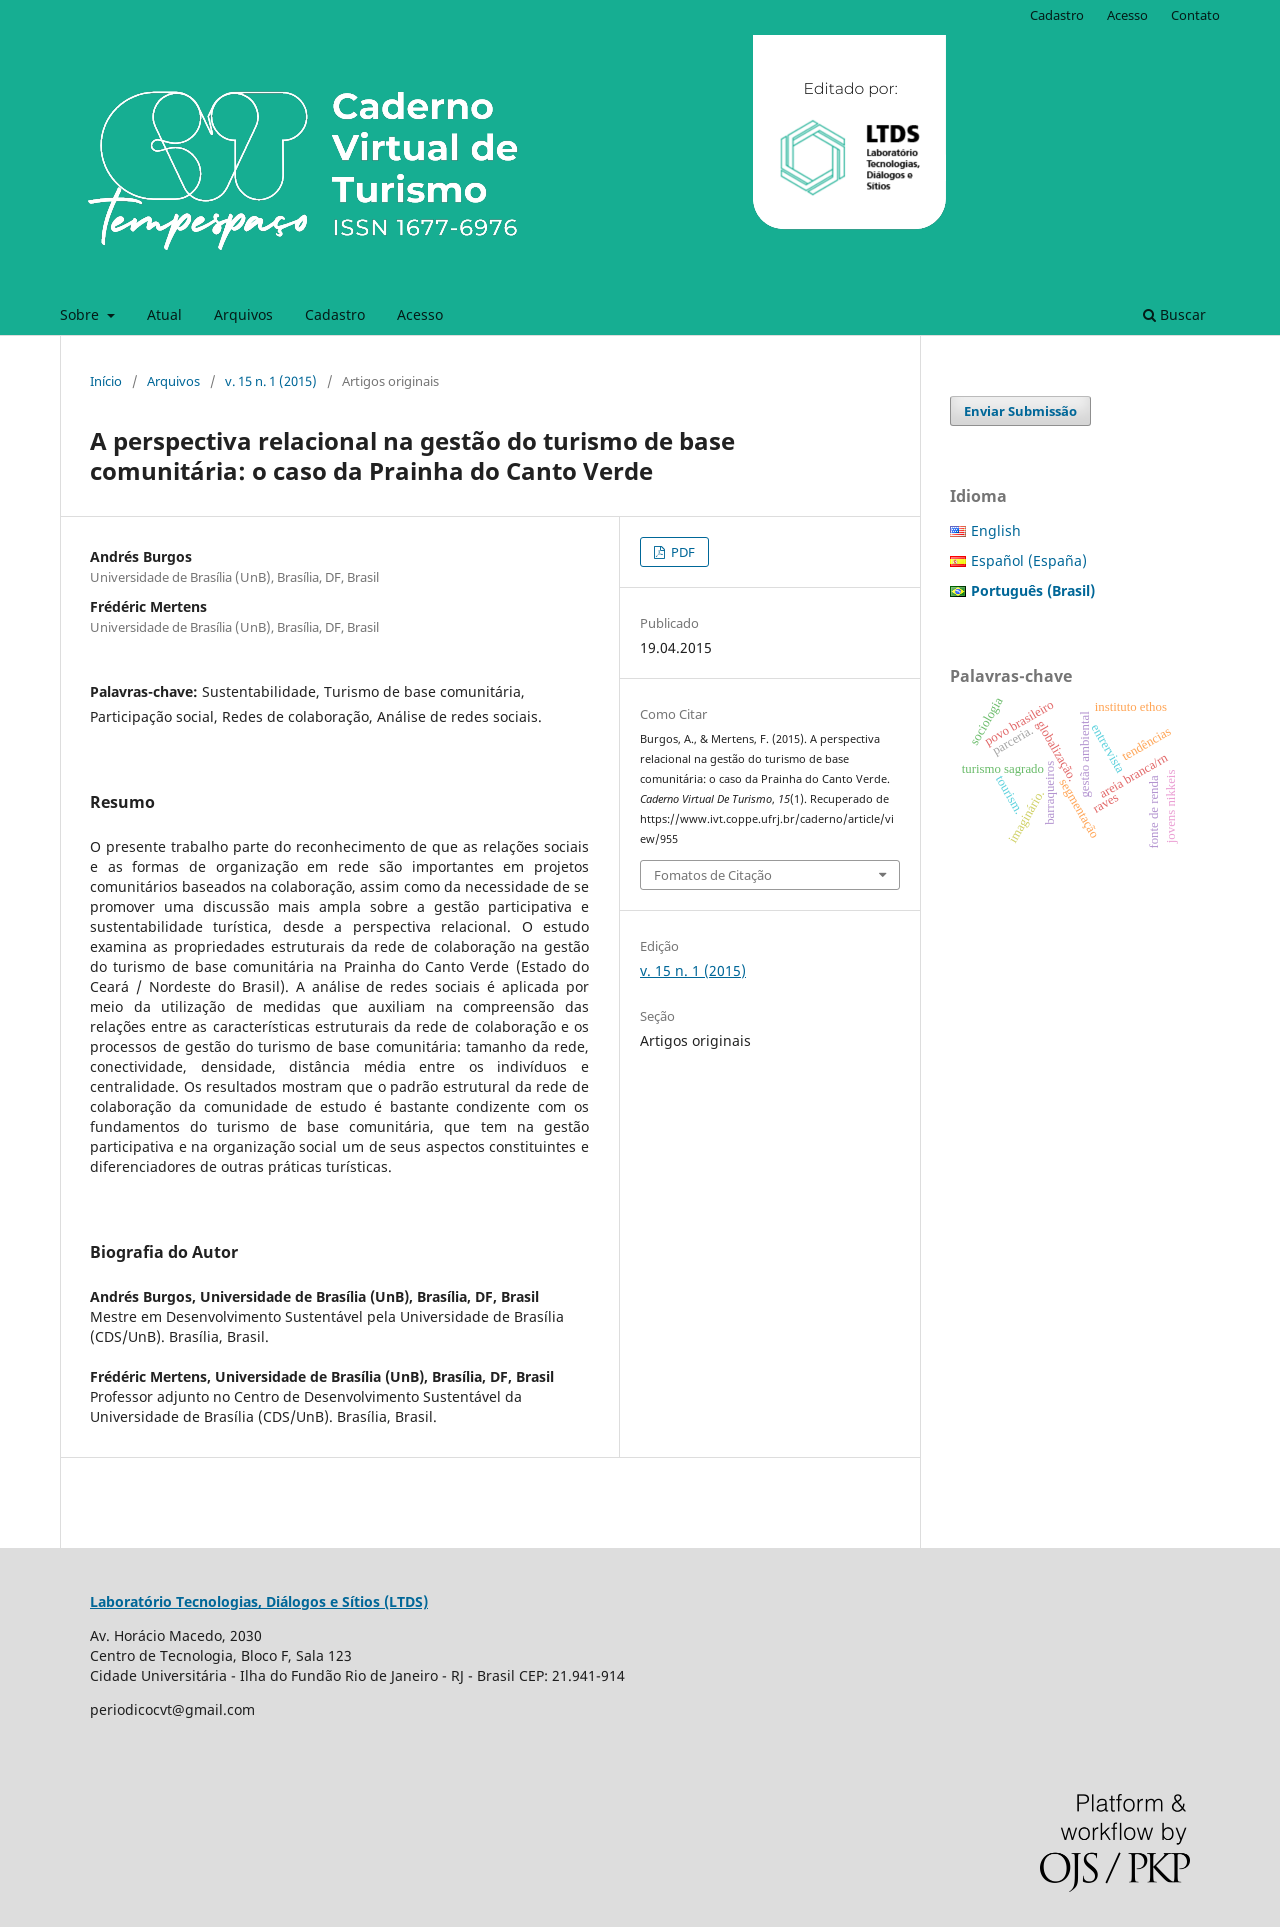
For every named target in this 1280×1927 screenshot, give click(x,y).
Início (106, 381)
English (996, 530)
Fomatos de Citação (713, 875)
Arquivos (243, 314)
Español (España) (1029, 560)
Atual (164, 314)
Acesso (420, 314)
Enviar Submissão (1020, 411)
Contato (1195, 15)
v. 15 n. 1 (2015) (271, 381)
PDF (681, 552)
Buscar (1174, 314)
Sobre (81, 314)
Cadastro (335, 314)
